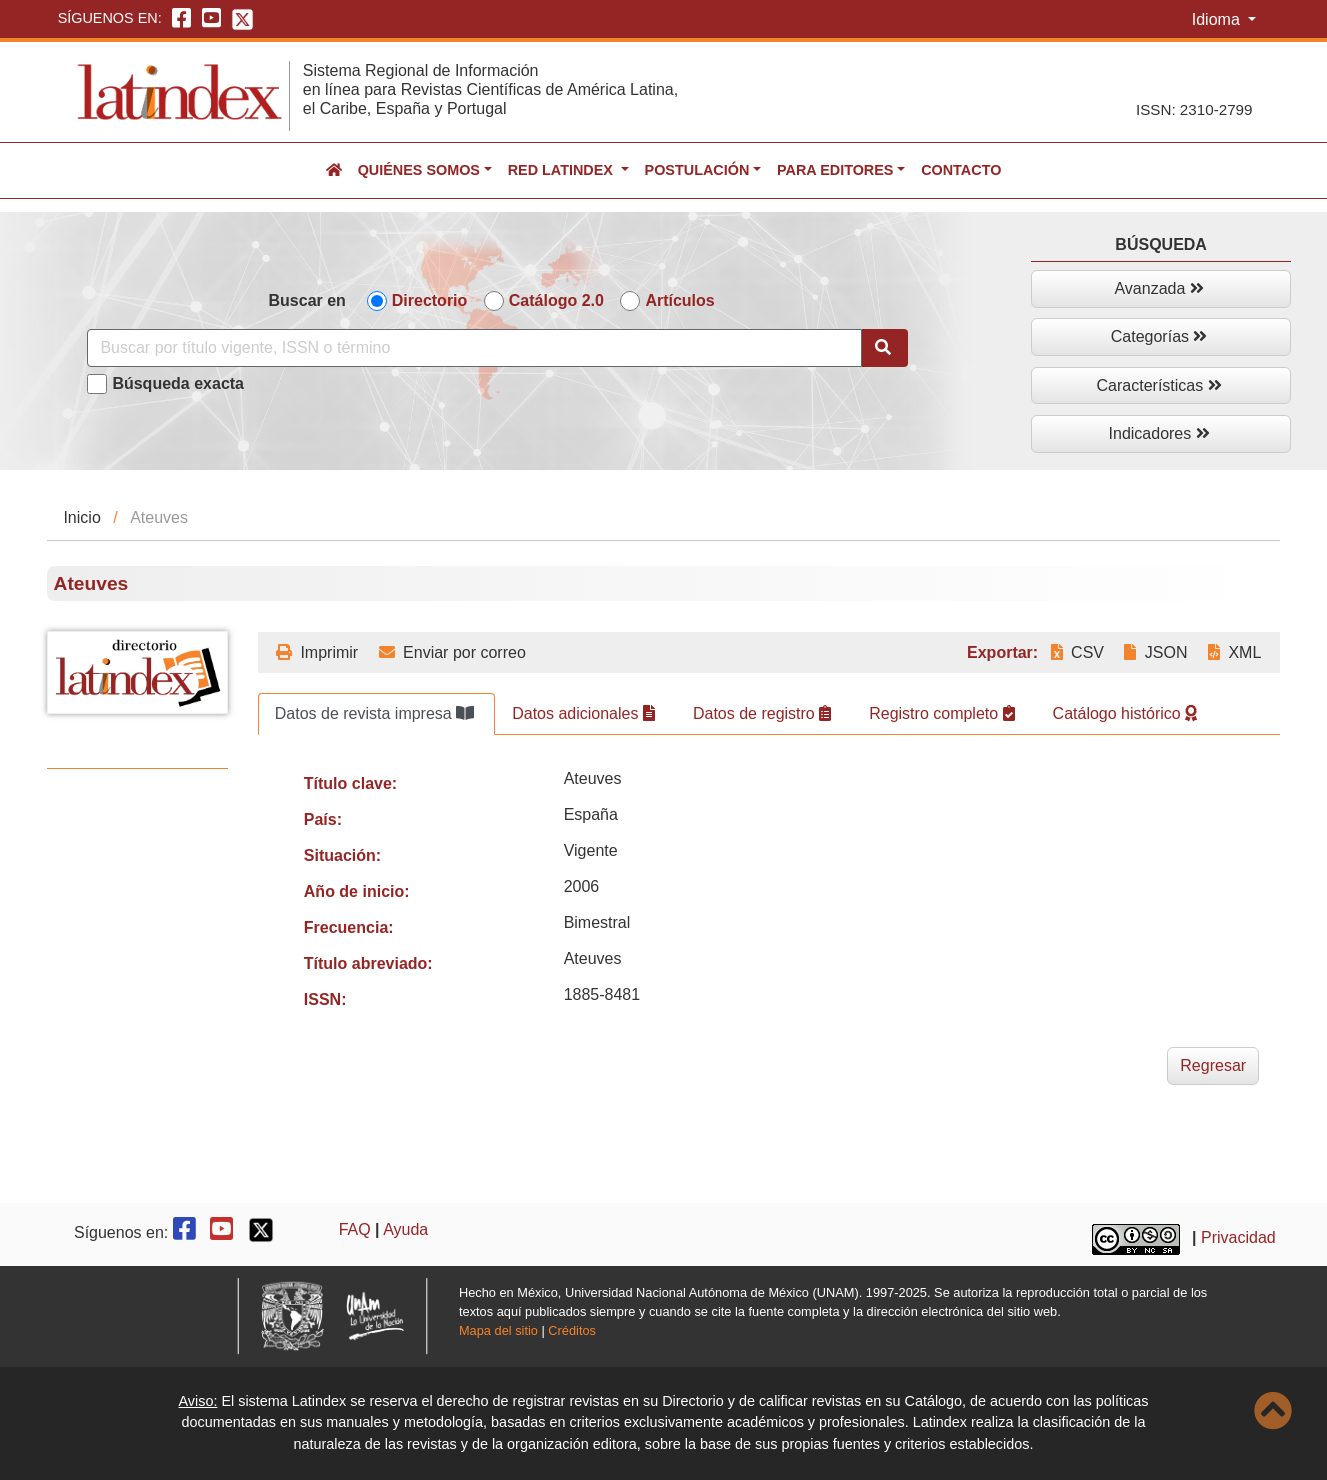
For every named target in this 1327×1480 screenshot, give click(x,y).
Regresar (1213, 1065)
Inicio (81, 517)
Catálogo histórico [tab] (1125, 713)
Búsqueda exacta (178, 383)
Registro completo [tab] (941, 713)
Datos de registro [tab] (762, 713)
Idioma (1218, 19)
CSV (1077, 652)
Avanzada (1158, 288)
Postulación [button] (697, 170)
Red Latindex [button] (562, 170)
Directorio (430, 300)
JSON (1155, 652)
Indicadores (1159, 433)
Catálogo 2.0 (556, 300)
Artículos (679, 300)
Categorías (1159, 336)
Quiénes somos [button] (419, 170)
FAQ (355, 1229)
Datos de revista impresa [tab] (374, 713)
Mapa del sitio (498, 1330)
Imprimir (317, 652)
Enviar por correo (452, 652)
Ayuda (405, 1229)
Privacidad (1238, 1237)
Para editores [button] (835, 170)
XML (1234, 652)
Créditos (572, 1330)
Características (1159, 385)
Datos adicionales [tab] (583, 713)
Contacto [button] (961, 170)
